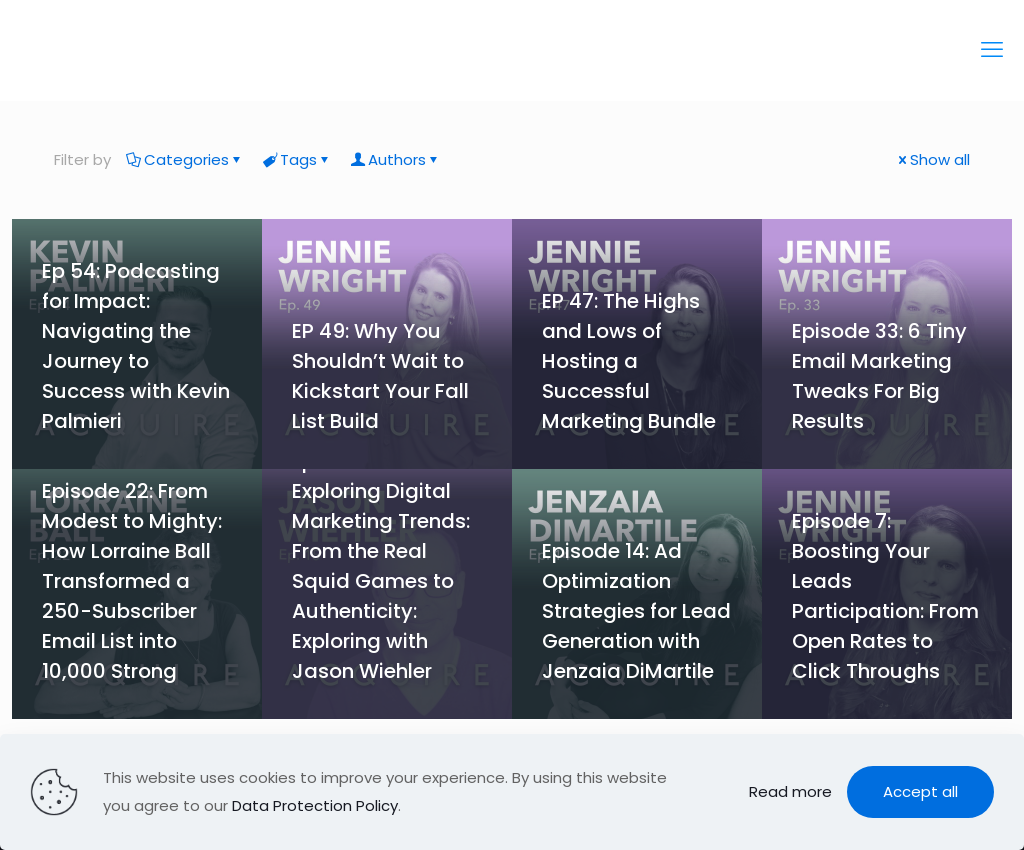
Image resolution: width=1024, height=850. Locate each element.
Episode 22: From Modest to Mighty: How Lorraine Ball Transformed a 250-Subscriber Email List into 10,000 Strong (132, 581)
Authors (395, 159)
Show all (932, 159)
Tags (297, 159)
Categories (185, 159)
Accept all (920, 791)
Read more (790, 791)
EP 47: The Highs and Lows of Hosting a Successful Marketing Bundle (629, 361)
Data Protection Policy (315, 805)
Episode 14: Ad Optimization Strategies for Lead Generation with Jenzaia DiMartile (636, 611)
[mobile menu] (992, 50)
